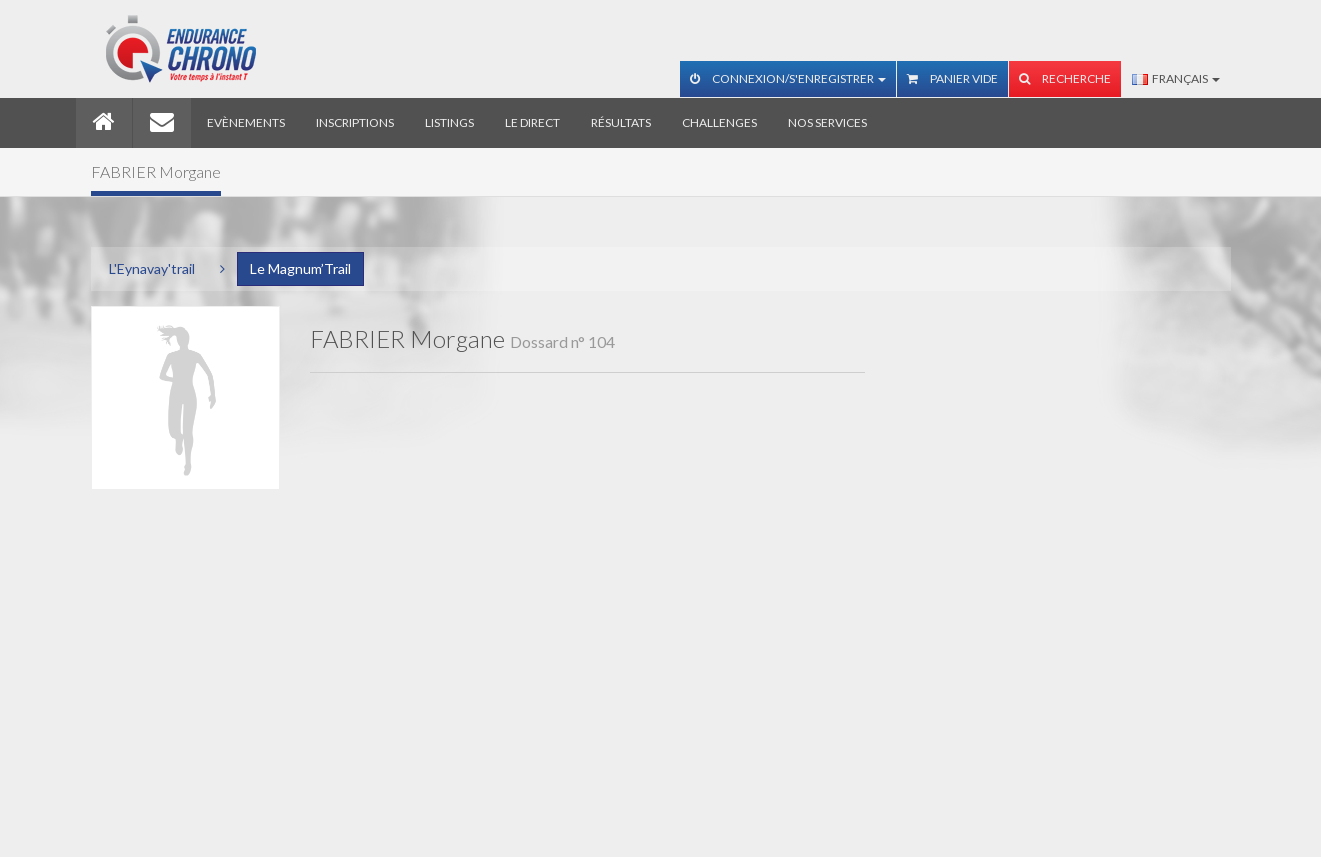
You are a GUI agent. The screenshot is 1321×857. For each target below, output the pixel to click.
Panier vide (952, 78)
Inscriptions (355, 122)
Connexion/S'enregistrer (788, 78)
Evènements (246, 122)
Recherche (1065, 78)
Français (1176, 78)
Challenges (719, 122)
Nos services (827, 122)
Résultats (621, 122)
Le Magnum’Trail (300, 268)
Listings (449, 122)
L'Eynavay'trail (152, 268)
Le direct (532, 122)
